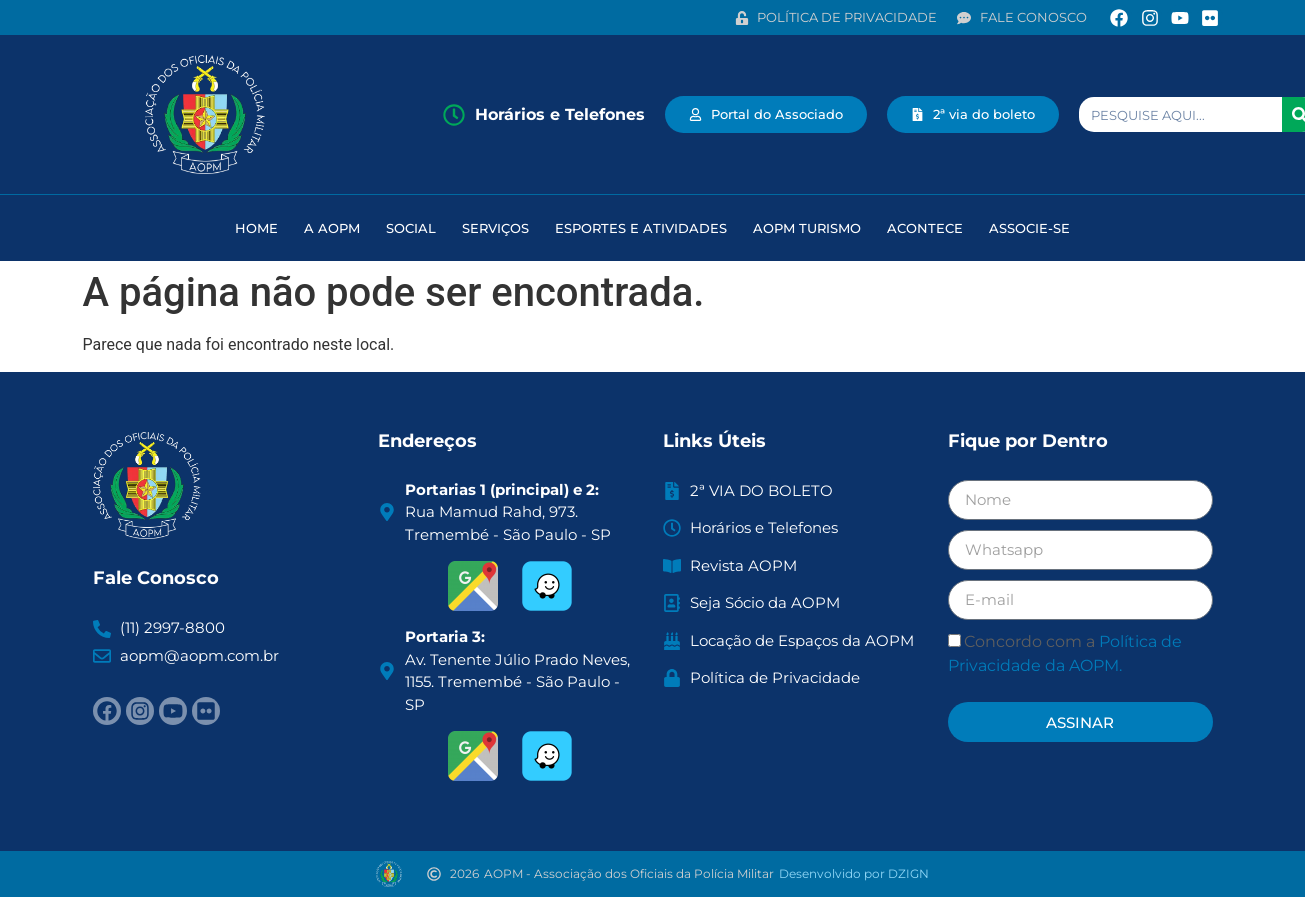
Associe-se (1029, 228)
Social (411, 228)
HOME (256, 228)
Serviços (495, 228)
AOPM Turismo (807, 228)
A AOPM (332, 228)
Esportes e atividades (641, 228)
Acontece (925, 228)
